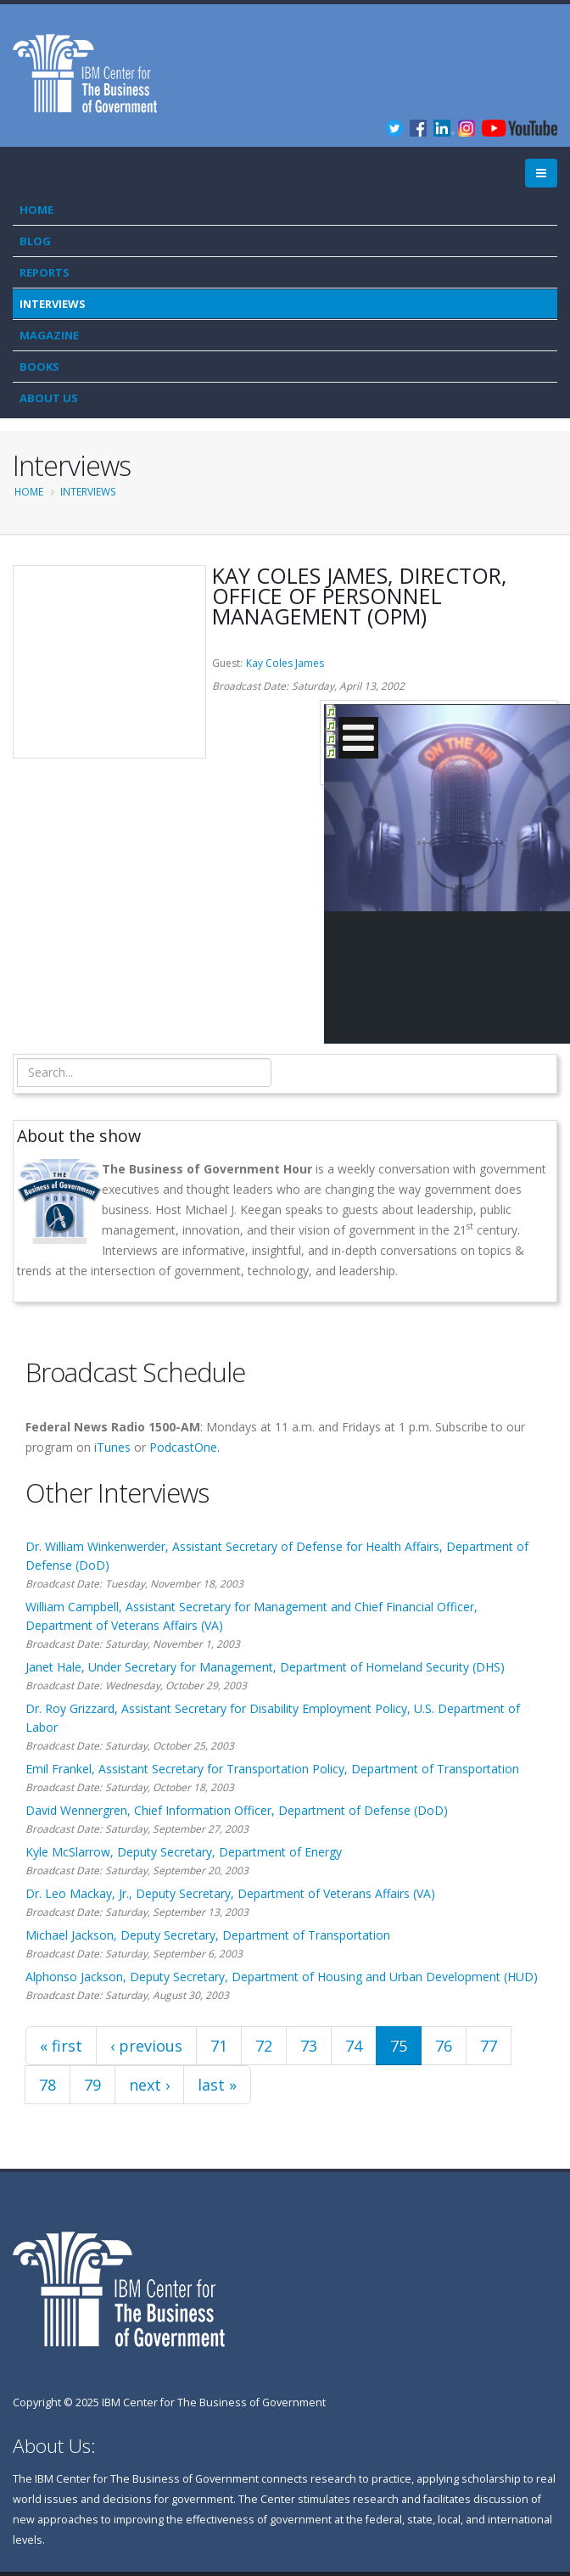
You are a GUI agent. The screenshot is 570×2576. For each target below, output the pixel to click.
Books (39, 366)
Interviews (53, 303)
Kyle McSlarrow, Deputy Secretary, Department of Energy (183, 1852)
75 (398, 2046)
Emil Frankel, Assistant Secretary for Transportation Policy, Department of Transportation (272, 1769)
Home (36, 209)
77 (488, 2046)
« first (61, 2046)
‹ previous (146, 2046)
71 (218, 2046)
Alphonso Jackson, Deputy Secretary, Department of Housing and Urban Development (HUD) (281, 1976)
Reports (45, 272)
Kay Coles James (285, 663)
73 (308, 2046)
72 (263, 2046)
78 (47, 2085)
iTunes (112, 1447)
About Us (49, 398)
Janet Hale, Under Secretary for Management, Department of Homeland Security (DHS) (265, 1667)
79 (92, 2085)
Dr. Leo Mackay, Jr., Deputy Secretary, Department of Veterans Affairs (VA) (230, 1893)
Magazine (49, 335)
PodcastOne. (184, 1447)
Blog (35, 241)
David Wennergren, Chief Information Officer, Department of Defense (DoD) (236, 1810)
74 (353, 2046)
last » (217, 2085)
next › (149, 2085)
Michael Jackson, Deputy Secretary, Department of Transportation (207, 1935)
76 (443, 2046)
